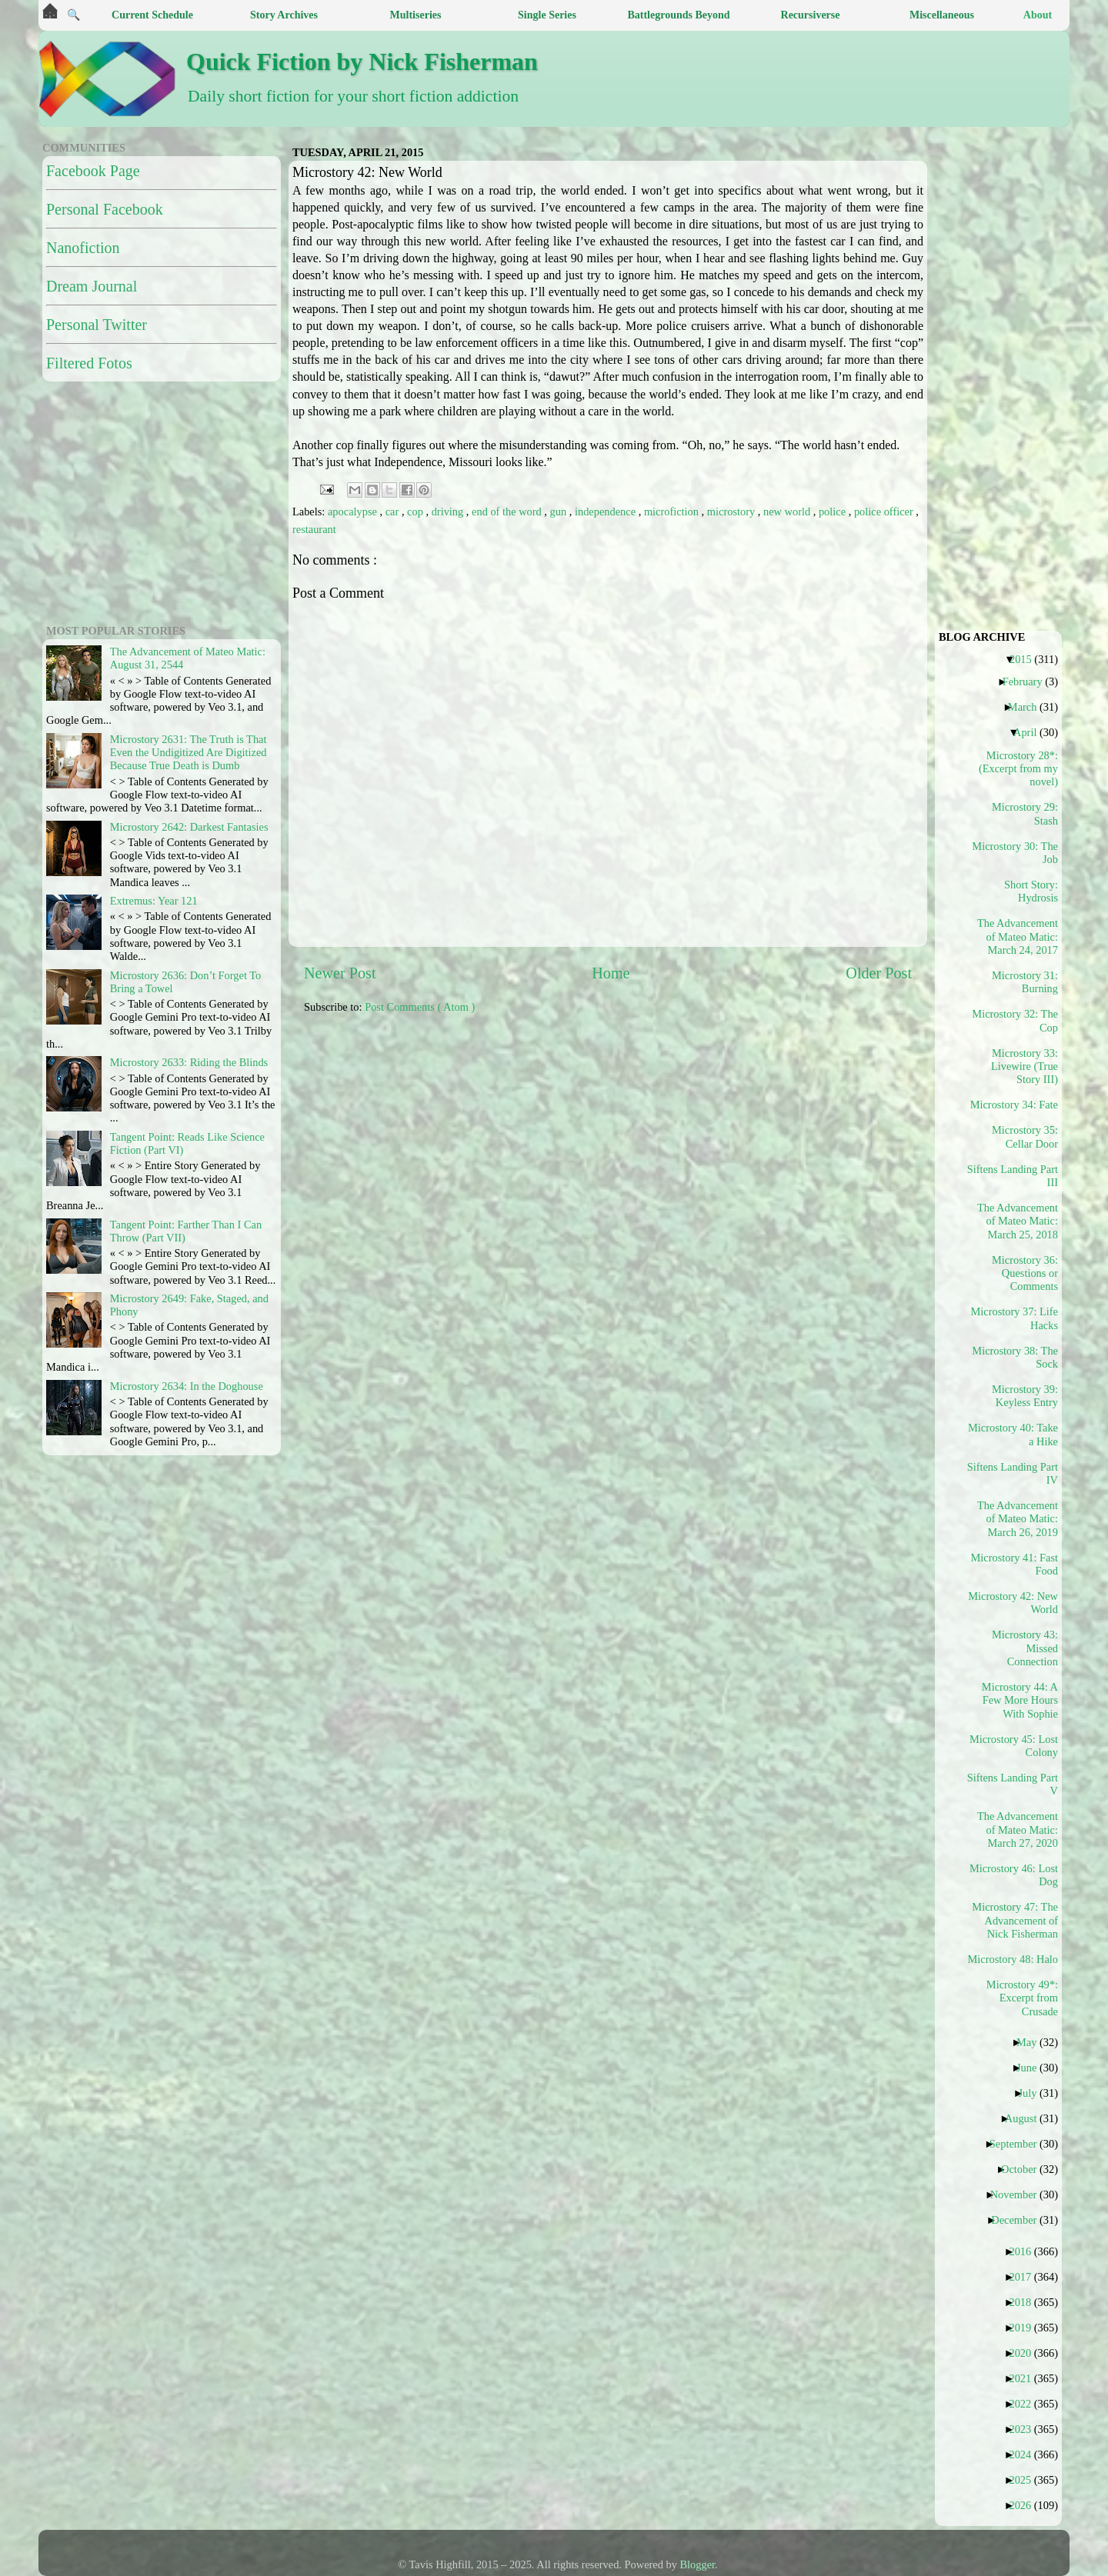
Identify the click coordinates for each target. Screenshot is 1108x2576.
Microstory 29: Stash (1025, 813)
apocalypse (354, 511)
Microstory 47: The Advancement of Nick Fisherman (1018, 1920)
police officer (885, 511)
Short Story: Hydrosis (1031, 891)
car (393, 511)
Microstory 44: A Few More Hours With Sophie (1020, 1700)
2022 (1025, 2404)
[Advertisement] (677, 1134)
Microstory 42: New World (1018, 1602)
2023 (1025, 2429)
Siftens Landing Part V (1018, 1784)
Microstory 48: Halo (1018, 1959)
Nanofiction (83, 247)
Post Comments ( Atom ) (420, 1007)
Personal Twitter (96, 324)
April (1030, 732)
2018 (1025, 2302)
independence (607, 511)
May (1032, 2042)
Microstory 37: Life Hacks (1018, 1318)
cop (416, 511)
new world (788, 511)
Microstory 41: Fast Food (1018, 1564)
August (1026, 2118)
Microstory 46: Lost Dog (1018, 1875)
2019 (1025, 2327)
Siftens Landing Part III (1018, 1175)
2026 (1025, 2505)
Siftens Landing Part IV (1018, 1473)
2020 (1025, 2353)
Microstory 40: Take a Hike (1018, 1434)
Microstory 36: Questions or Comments (1025, 1273)
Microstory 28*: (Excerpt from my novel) (1018, 768)
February (1028, 681)
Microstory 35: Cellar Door (1025, 1136)
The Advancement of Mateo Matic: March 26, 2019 (1018, 1518)
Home (610, 973)
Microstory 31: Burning (1025, 982)
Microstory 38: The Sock (1018, 1357)
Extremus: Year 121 (154, 901)
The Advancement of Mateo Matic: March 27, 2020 (1018, 1829)
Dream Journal (91, 286)
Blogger (698, 2564)
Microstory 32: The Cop (1018, 1020)
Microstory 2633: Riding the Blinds (189, 1062)
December (1019, 2220)
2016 (1025, 2251)
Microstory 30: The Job (1018, 852)
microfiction (673, 511)
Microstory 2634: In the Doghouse (186, 1386)
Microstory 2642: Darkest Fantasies (189, 827)
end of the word (508, 511)
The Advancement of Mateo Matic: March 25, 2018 (1018, 1221)
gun (559, 511)
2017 (1025, 2277)
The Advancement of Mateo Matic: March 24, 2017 (1018, 936)
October (1024, 2169)
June (1032, 2067)
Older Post (879, 973)
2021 (1025, 2378)
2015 (1026, 659)
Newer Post (340, 973)
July (1033, 2093)
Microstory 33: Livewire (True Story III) (1024, 1066)
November (1019, 2194)
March (1028, 707)
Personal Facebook (104, 209)
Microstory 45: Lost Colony (1018, 1745)
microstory (732, 511)
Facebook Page (93, 170)
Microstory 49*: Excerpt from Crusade (1022, 1998)
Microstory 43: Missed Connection (1025, 1648)
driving (449, 511)
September (1019, 2144)
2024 (1025, 2454)
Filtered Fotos (89, 363)
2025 (1025, 2480)
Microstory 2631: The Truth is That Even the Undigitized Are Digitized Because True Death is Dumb (188, 752)
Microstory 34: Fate (1020, 1104)
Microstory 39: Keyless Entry (1025, 1395)
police (834, 511)
